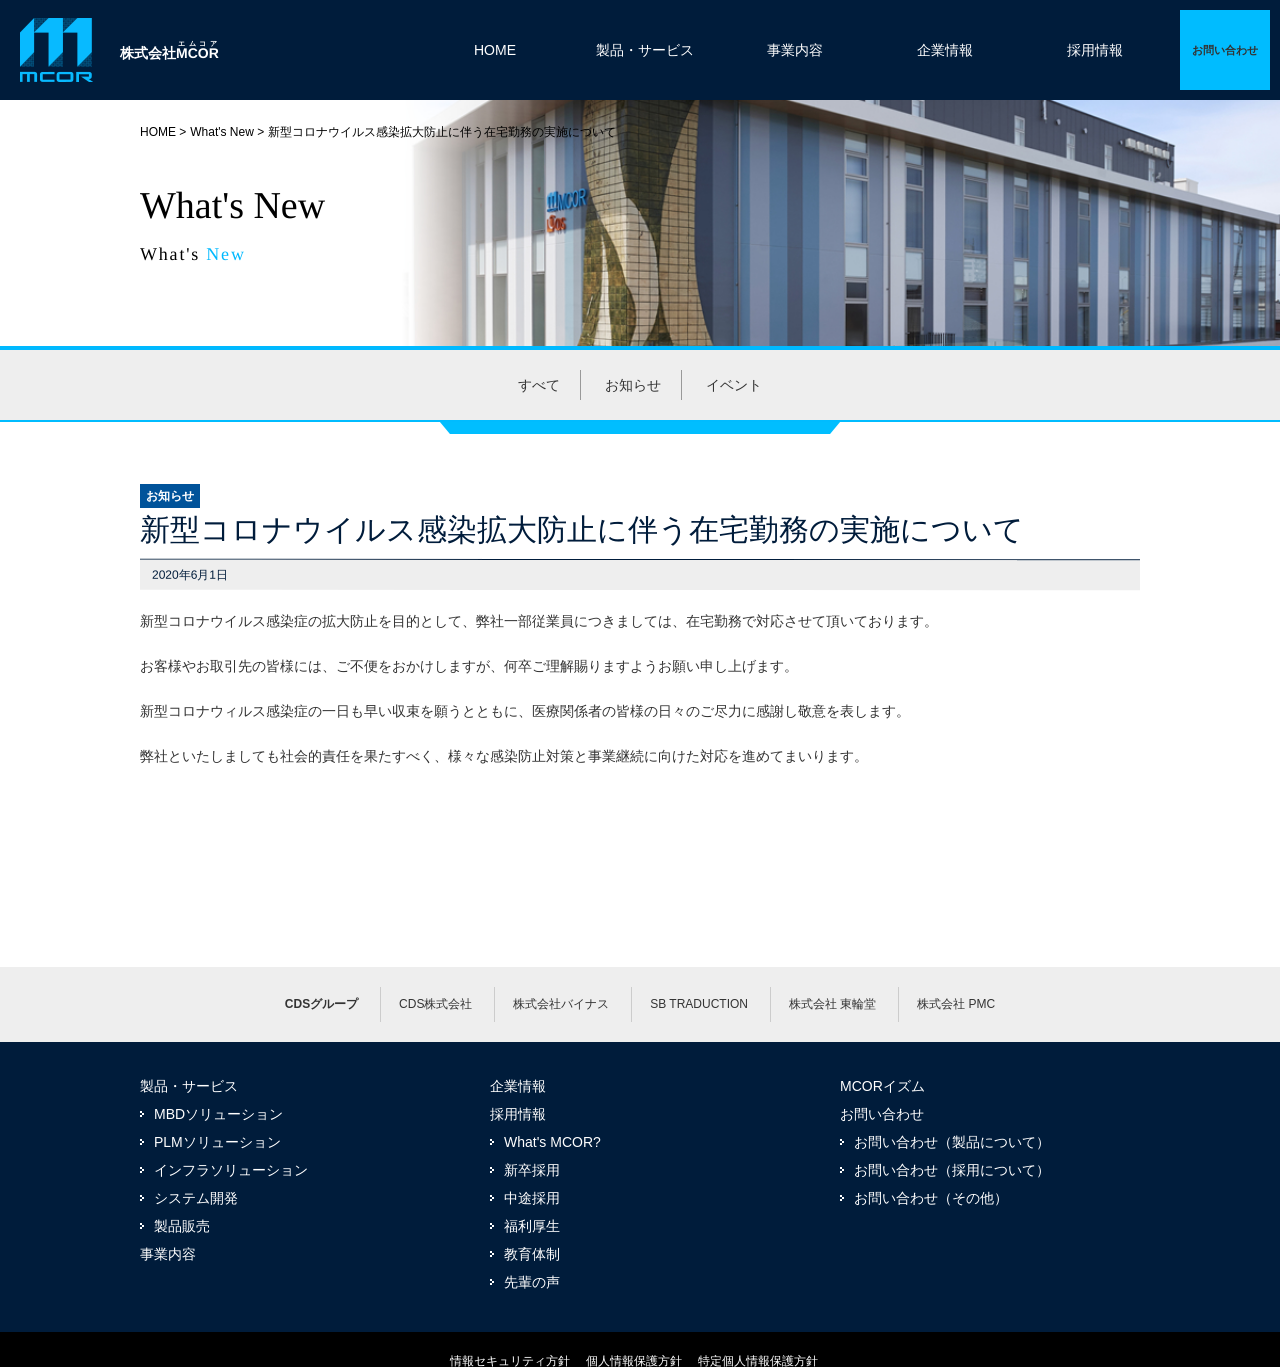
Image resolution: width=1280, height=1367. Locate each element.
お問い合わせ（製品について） (952, 1142)
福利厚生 (532, 1226)
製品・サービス (645, 50)
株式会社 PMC (956, 1004)
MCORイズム (882, 1086)
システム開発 (196, 1198)
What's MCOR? (552, 1142)
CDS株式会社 (435, 1004)
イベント (734, 385)
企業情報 (945, 50)
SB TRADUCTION (699, 1004)
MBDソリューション (218, 1114)
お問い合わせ (882, 1114)
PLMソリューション (217, 1142)
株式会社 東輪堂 (832, 1004)
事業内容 (795, 50)
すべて (539, 385)
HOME (495, 50)
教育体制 (532, 1254)
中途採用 (532, 1198)
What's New (222, 132)
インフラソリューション (231, 1170)
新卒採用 (532, 1170)
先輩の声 (532, 1282)
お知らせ (633, 385)
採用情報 (1095, 50)
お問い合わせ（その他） (931, 1198)
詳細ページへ (1225, 50)
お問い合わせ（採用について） (952, 1170)
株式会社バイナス (561, 1004)
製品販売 (182, 1226)
